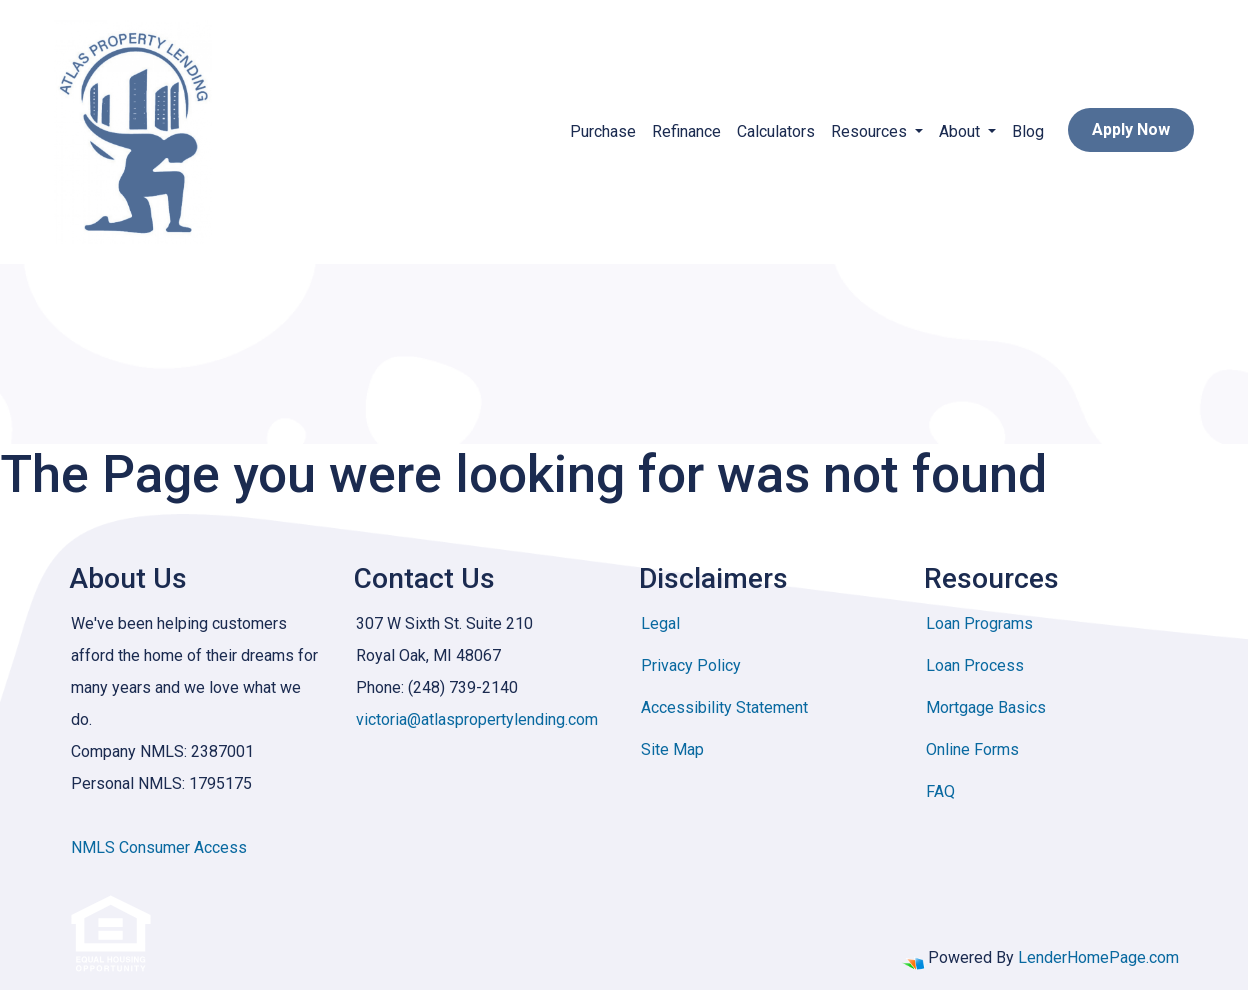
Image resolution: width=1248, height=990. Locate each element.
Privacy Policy (691, 665)
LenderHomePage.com (1098, 957)
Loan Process (975, 665)
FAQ (940, 791)
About (961, 131)
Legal (660, 623)
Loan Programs (979, 623)
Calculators (776, 131)
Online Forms (972, 749)
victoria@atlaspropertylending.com (477, 719)
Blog (1028, 131)
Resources (871, 131)
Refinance (686, 131)
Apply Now (1131, 129)
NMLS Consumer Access (159, 847)
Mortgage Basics (986, 707)
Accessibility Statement (724, 707)
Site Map (672, 749)
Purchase (603, 131)
